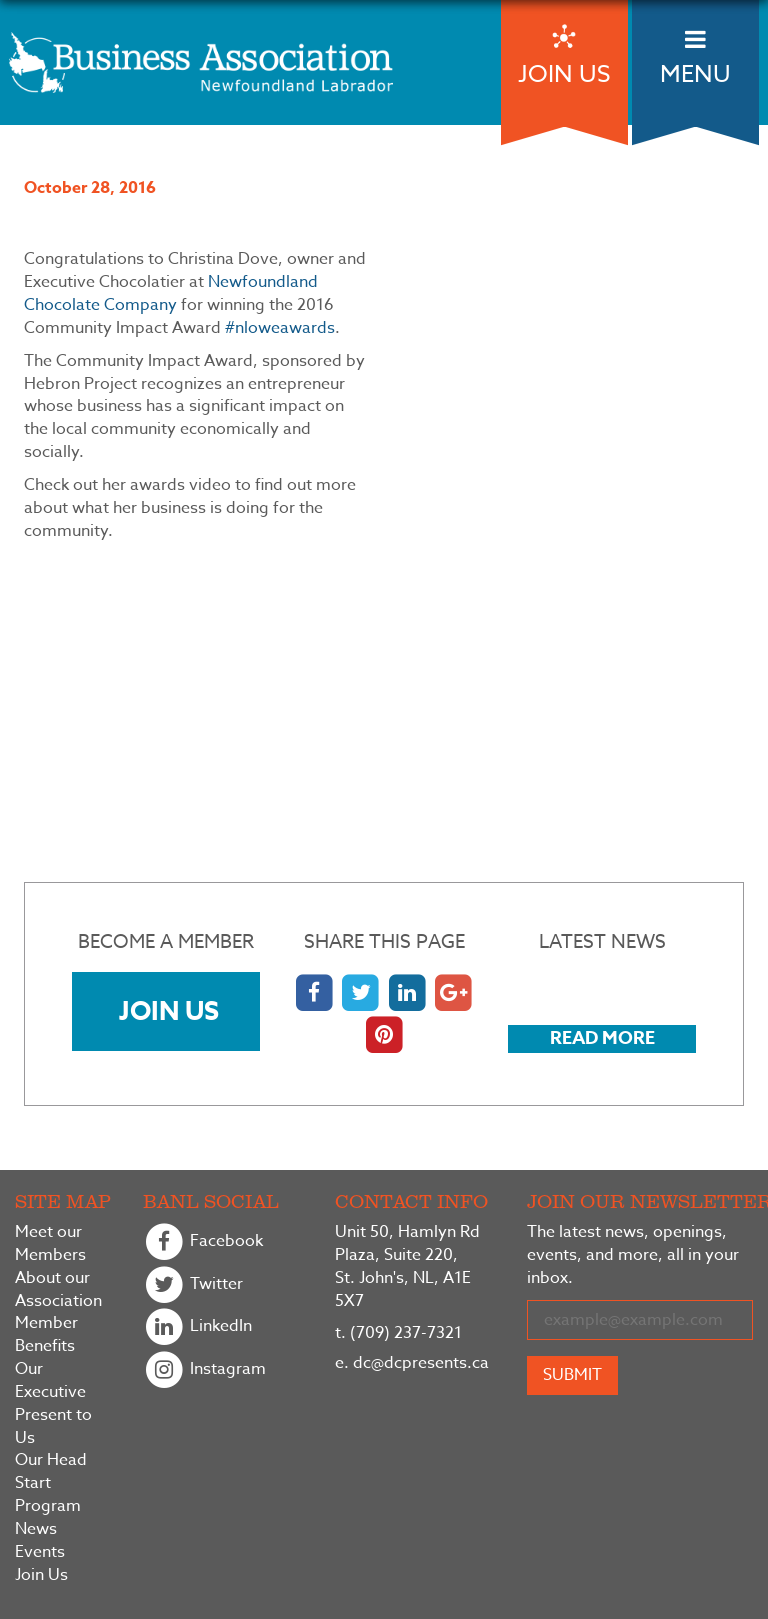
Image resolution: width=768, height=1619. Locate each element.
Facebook (203, 1242)
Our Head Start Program (51, 1483)
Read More (602, 1038)
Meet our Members (50, 1244)
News (36, 1529)
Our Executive (50, 1381)
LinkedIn (197, 1327)
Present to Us (53, 1427)
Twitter (193, 1285)
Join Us (169, 1010)
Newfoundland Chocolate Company (171, 293)
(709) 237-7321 (398, 1333)
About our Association (58, 1290)
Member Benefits (46, 1335)
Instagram (204, 1370)
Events (40, 1552)
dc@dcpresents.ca (412, 1363)
